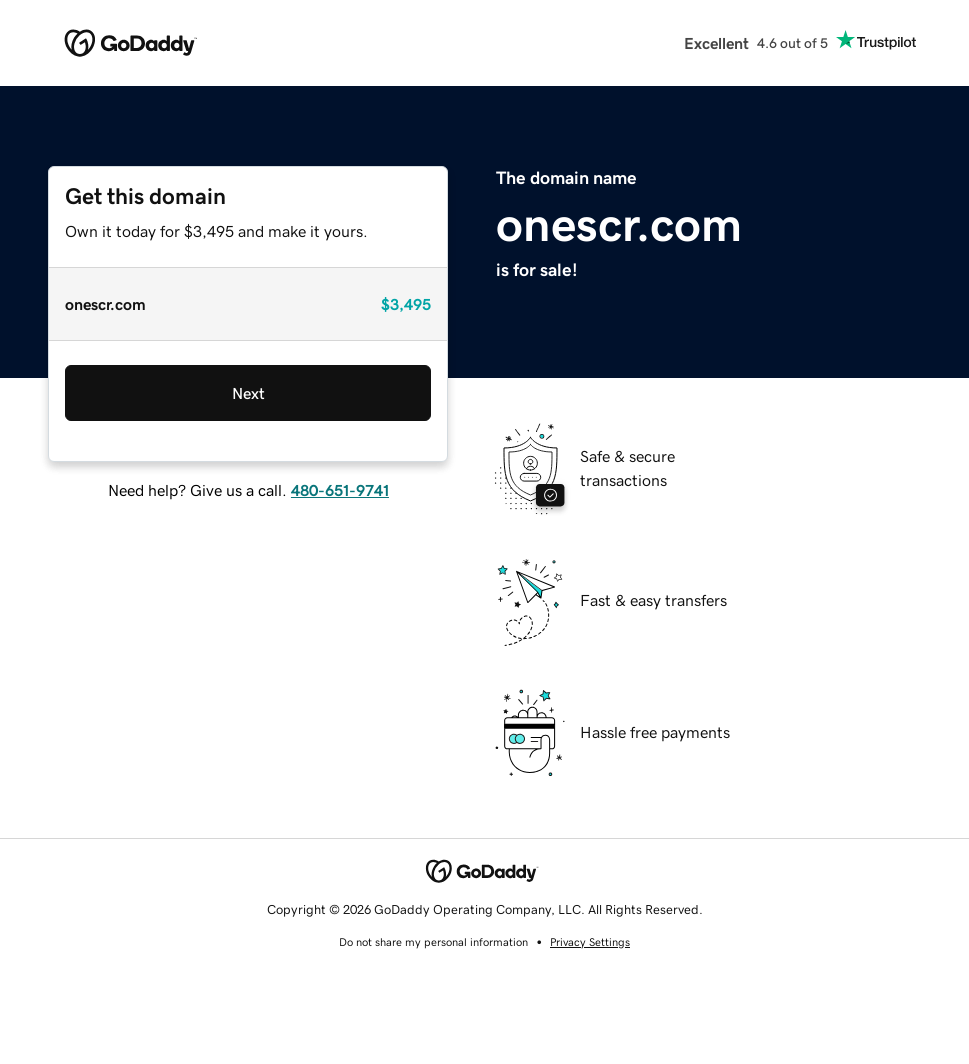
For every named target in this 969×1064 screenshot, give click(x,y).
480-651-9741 (340, 490)
